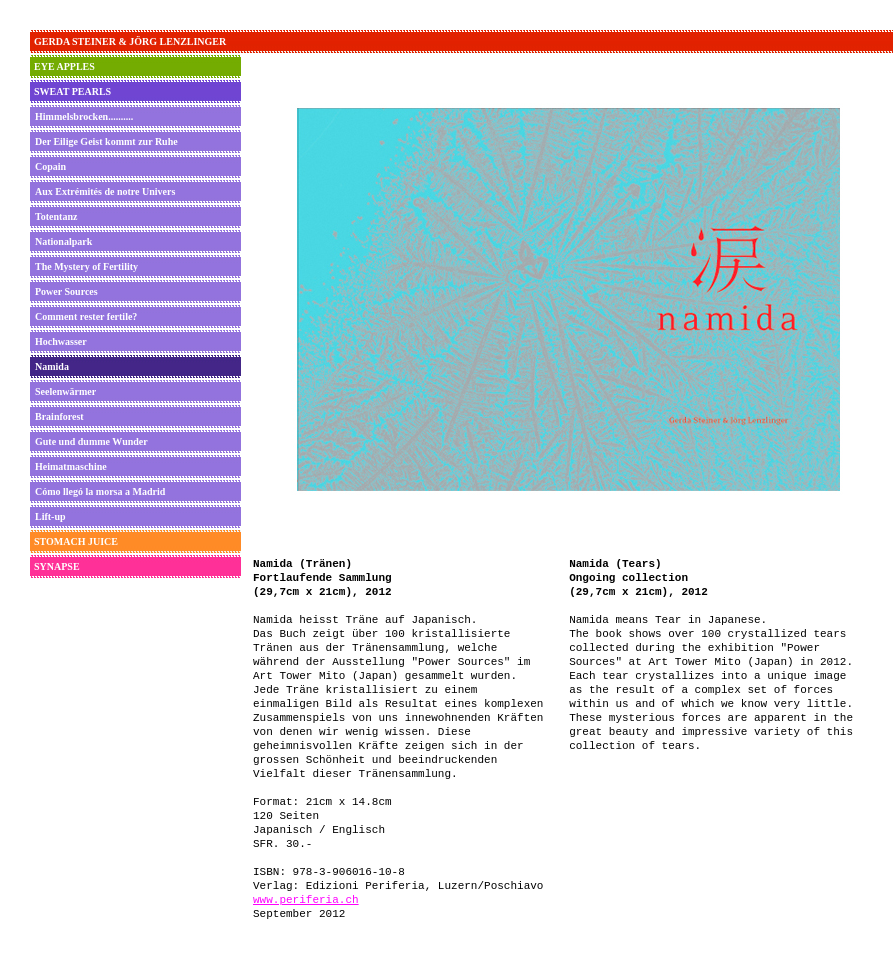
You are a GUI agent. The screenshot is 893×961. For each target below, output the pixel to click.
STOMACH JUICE (76, 541)
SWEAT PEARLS (72, 91)
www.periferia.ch (306, 900)
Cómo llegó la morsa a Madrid (100, 491)
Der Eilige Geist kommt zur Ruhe (106, 141)
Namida (52, 366)
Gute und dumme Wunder (91, 441)
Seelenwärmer (65, 391)
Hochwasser (61, 341)
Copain (50, 166)
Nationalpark (63, 241)
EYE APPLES (64, 66)
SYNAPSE (57, 566)
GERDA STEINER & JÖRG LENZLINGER (130, 41)
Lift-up (50, 516)
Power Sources (66, 291)
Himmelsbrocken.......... (84, 116)
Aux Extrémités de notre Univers (105, 191)
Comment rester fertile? (86, 316)
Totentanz (56, 216)
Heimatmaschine (71, 466)
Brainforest (59, 416)
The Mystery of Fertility (86, 266)
